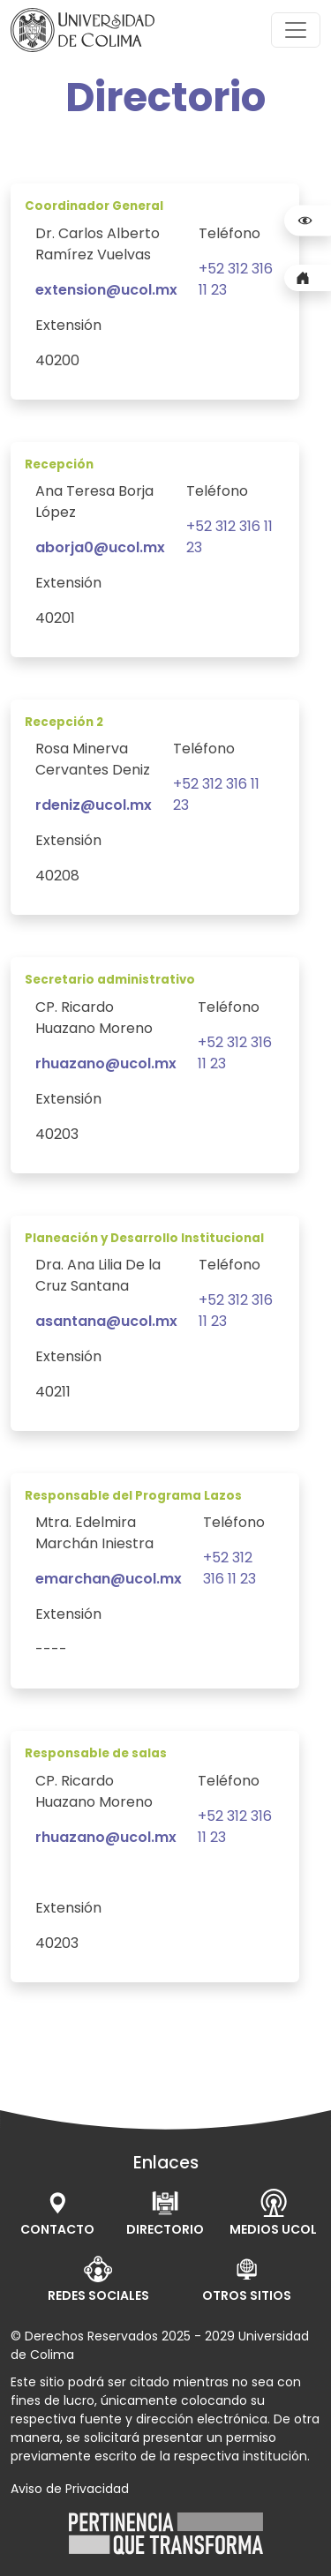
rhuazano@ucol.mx (106, 1063)
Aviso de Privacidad (70, 2488)
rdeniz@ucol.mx (93, 805)
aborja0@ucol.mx (100, 547)
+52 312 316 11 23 (229, 1568)
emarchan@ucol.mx (108, 1579)
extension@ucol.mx (106, 290)
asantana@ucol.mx (106, 1321)
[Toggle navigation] (295, 30)
